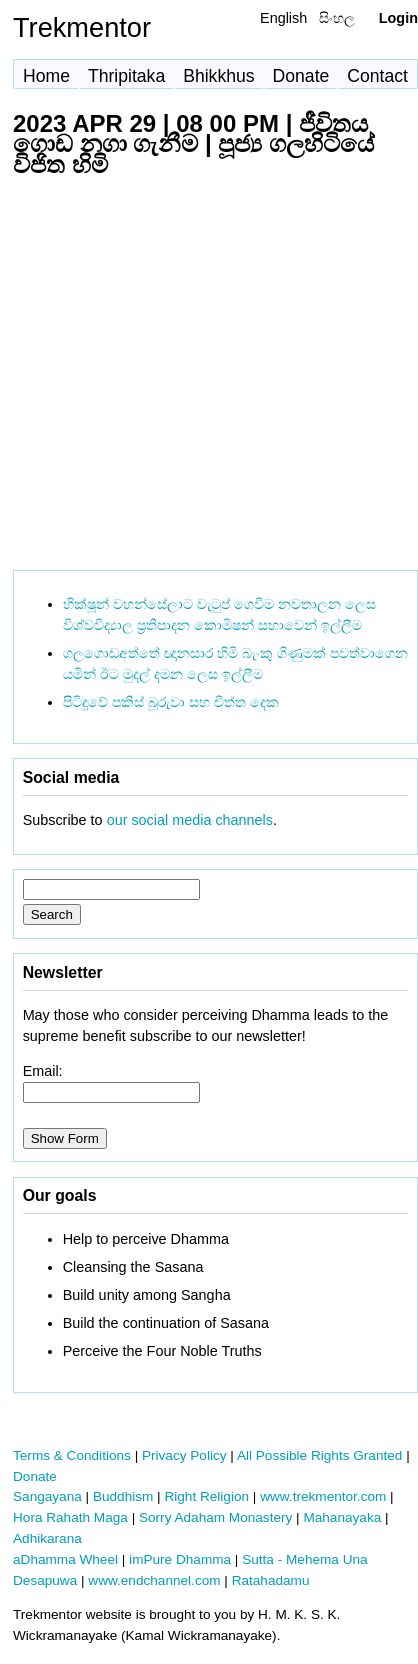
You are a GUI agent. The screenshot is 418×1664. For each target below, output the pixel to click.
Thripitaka (126, 76)
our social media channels (190, 820)
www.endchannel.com (154, 1580)
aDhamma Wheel (65, 1559)
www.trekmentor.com (323, 1496)
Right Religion (206, 1496)
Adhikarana (47, 1538)
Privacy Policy (184, 1455)
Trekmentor (82, 27)
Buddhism (123, 1496)
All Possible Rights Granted (319, 1455)
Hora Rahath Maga (70, 1517)
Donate (301, 76)
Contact (377, 76)
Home (46, 76)
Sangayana (47, 1496)
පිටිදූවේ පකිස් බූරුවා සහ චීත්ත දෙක (171, 702)
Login (398, 18)
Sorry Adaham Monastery (215, 1517)
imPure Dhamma (180, 1559)
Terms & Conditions (72, 1455)
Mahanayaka (342, 1517)
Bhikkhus (218, 76)
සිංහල (337, 18)
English (283, 18)
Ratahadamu (271, 1580)
